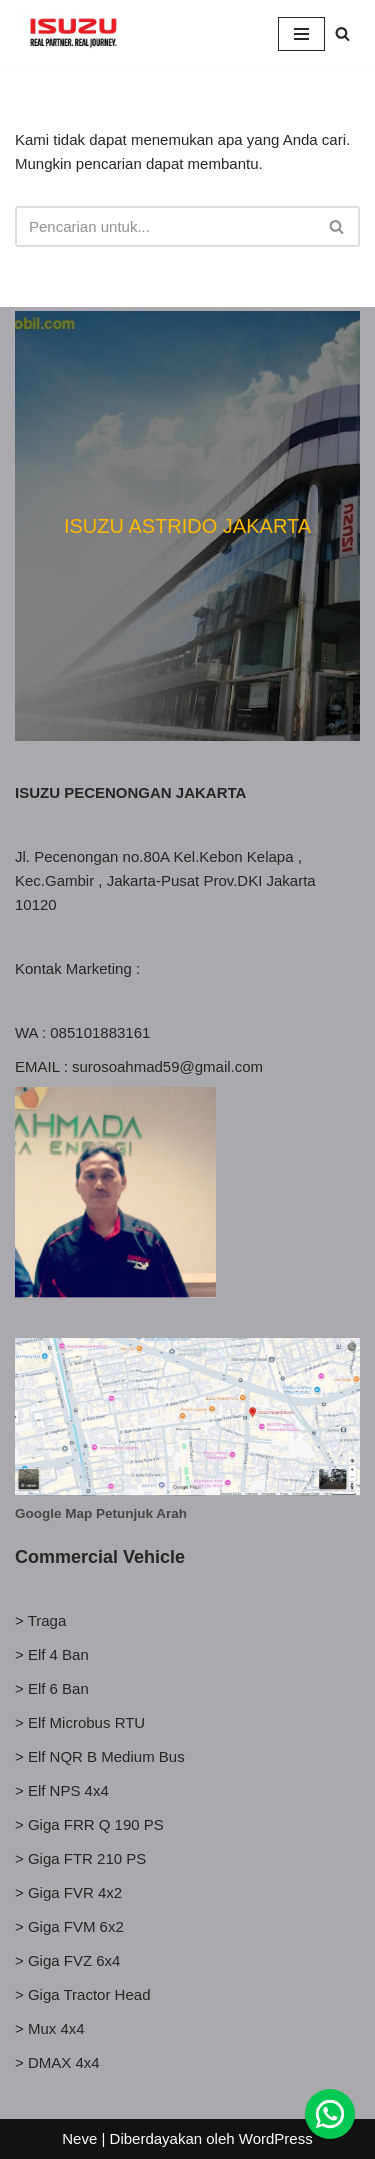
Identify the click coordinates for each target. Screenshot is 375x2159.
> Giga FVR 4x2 (68, 1892)
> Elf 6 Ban (52, 1688)
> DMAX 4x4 (57, 2062)
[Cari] (342, 33)
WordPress (276, 2138)
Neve (79, 2138)
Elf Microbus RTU (86, 1722)
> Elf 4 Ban (52, 1654)
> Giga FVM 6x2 (69, 1926)
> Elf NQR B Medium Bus (100, 1756)
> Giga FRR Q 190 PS (89, 1824)
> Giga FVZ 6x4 (67, 1960)
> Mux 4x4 (50, 2028)
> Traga (40, 1620)
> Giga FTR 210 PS (80, 1858)
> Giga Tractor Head (82, 1994)
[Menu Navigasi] (301, 34)
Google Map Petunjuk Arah (101, 1513)
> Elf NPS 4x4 (62, 1790)
